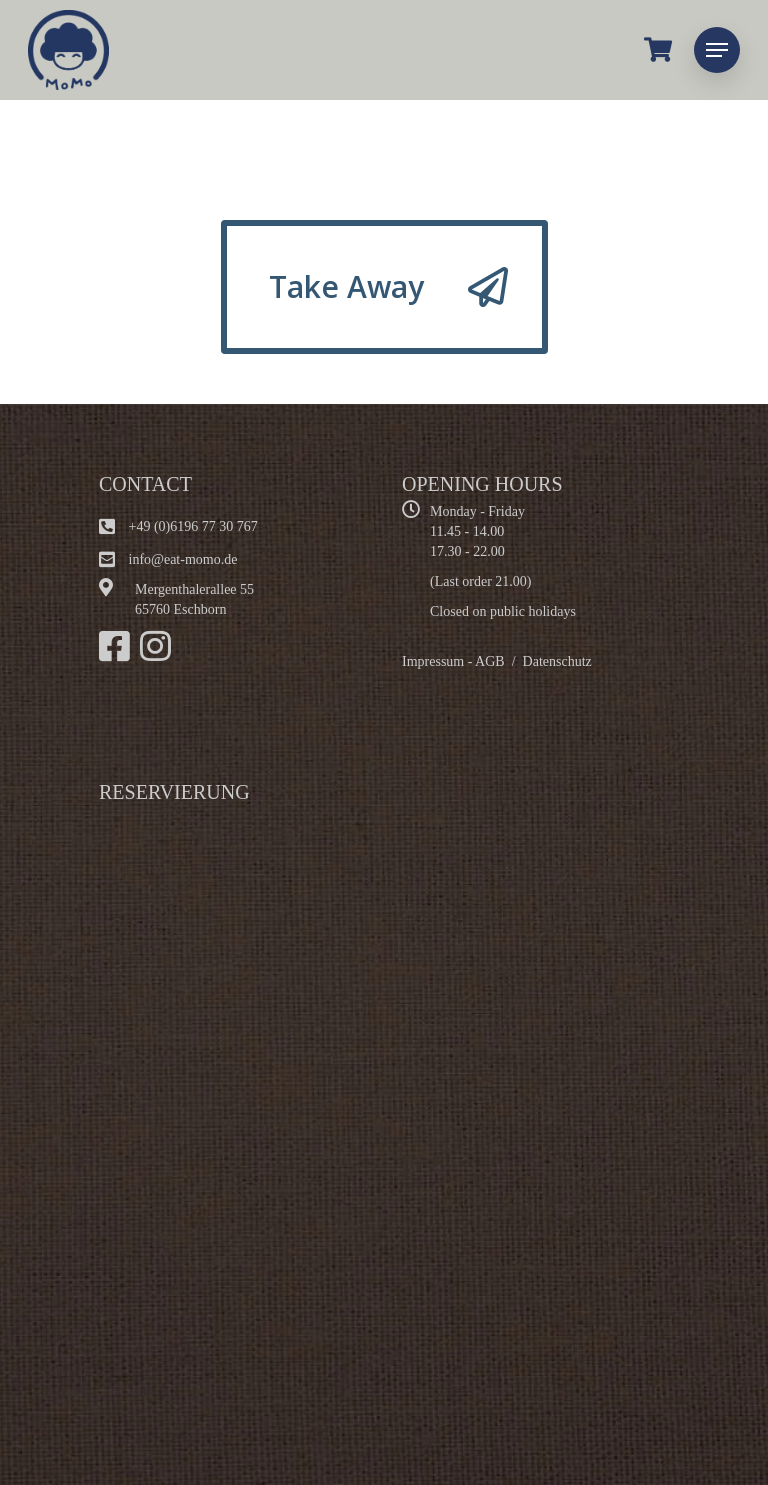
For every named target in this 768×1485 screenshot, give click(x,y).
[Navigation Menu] (717, 50)
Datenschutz (557, 661)
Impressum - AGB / (462, 661)
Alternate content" (349, 1107)
